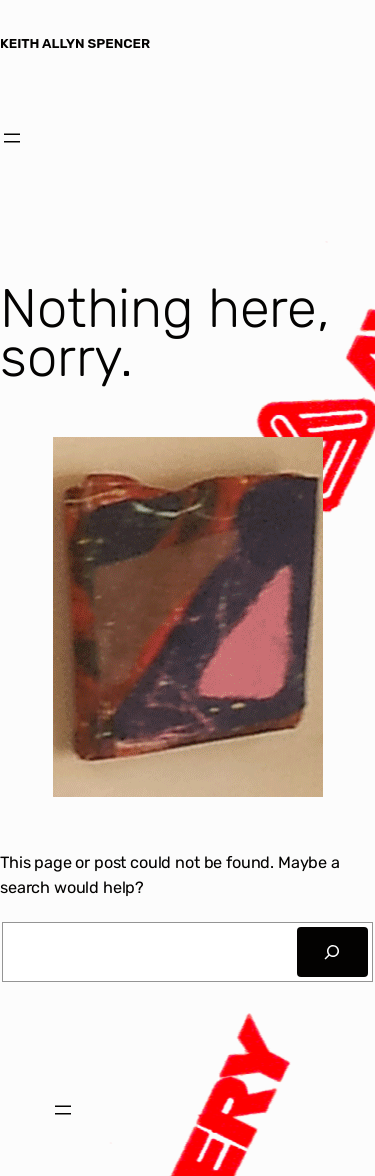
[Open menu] (12, 138)
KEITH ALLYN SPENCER (75, 43)
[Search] (332, 952)
